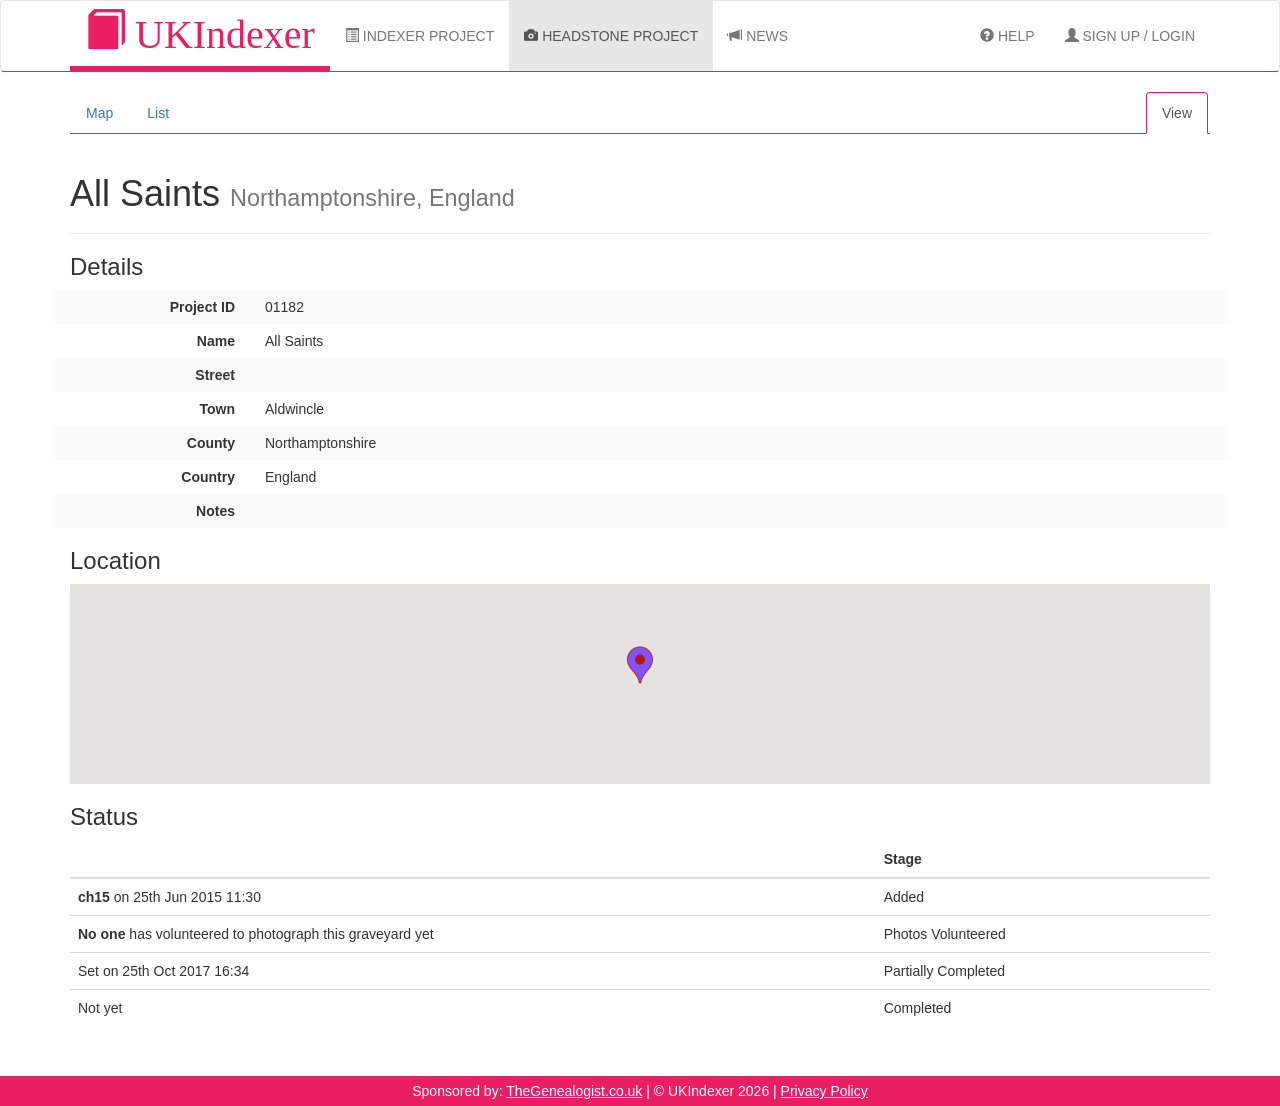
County (211, 443)
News (758, 36)
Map (99, 113)
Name (216, 341)
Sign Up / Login (1130, 36)
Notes (215, 511)
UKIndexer (200, 33)
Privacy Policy (824, 1091)
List (158, 113)
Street (215, 375)
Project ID (202, 307)
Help (1007, 36)
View (1177, 113)
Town (217, 409)
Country (208, 477)
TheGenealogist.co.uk (574, 1091)
